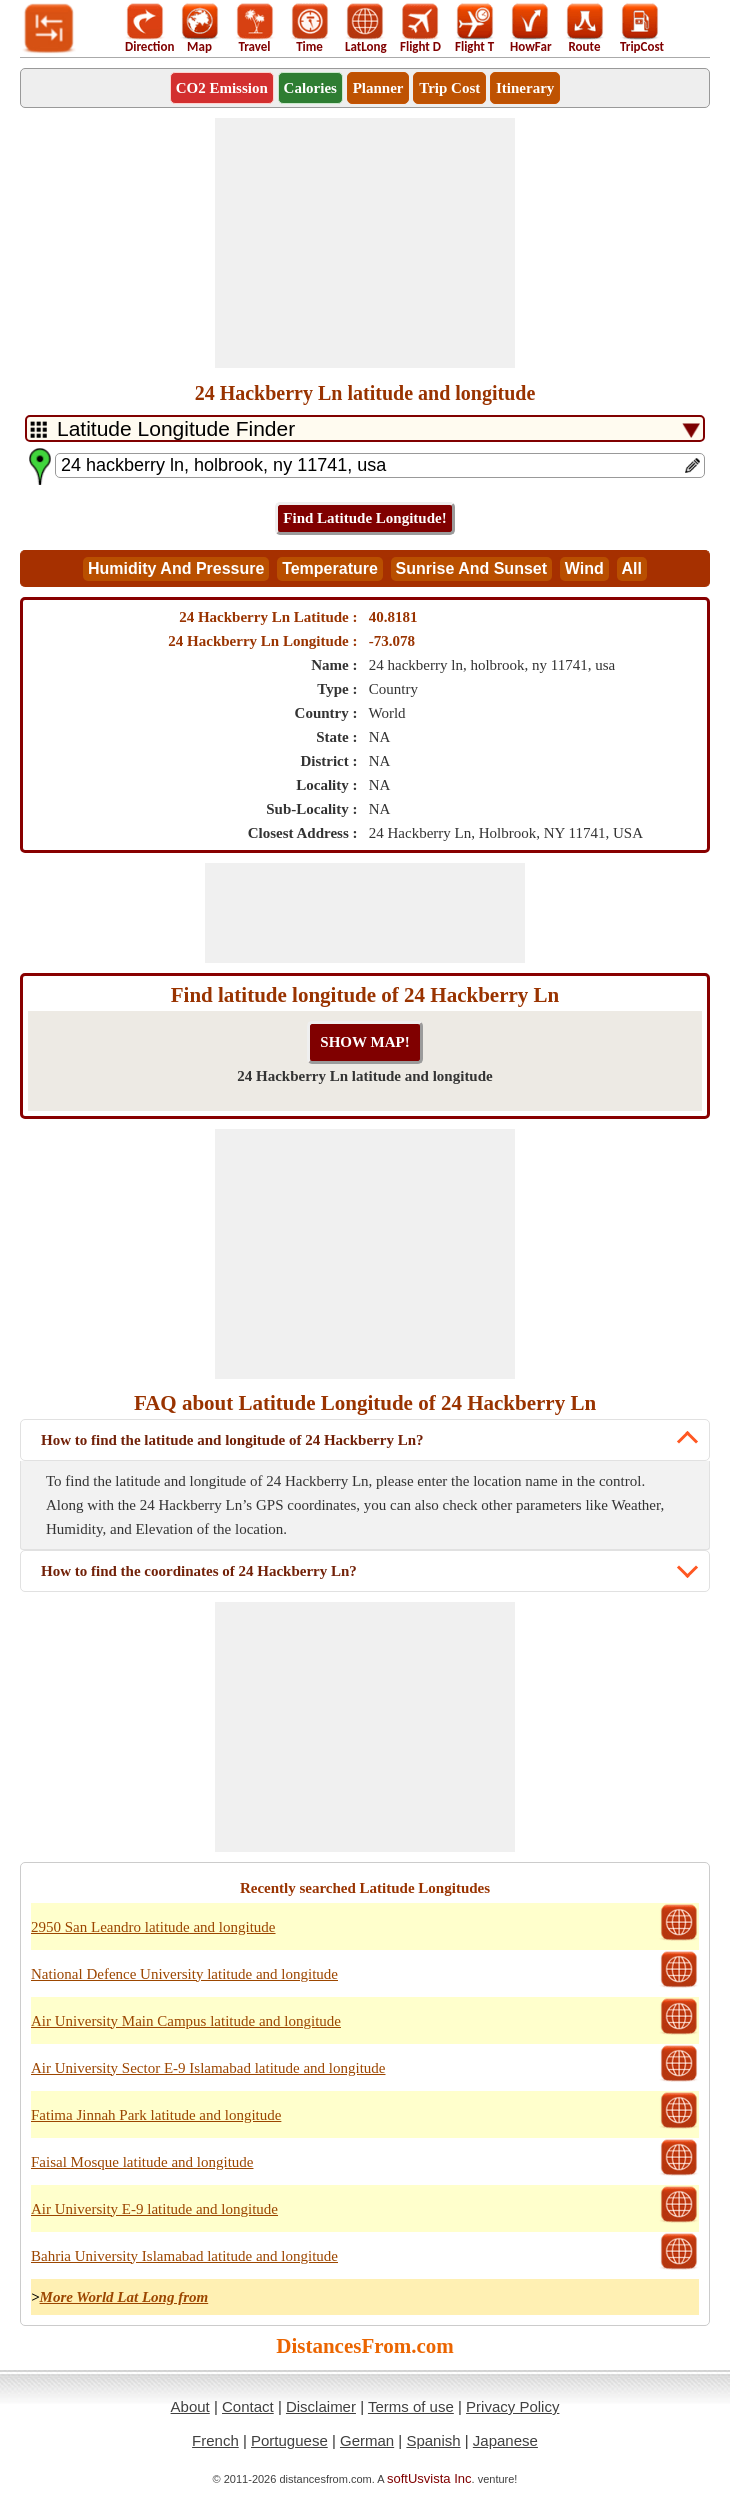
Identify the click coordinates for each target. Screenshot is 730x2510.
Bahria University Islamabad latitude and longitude (184, 2256)
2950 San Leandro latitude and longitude (153, 1927)
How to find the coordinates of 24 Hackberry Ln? (199, 1571)
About (190, 2406)
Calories (310, 88)
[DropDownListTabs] (365, 428)
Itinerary (525, 88)
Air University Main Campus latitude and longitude (186, 2021)
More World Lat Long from (124, 2297)
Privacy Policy (512, 2406)
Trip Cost (449, 88)
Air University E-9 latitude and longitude (154, 2209)
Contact (248, 2406)
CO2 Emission (222, 88)
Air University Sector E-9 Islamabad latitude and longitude (208, 2068)
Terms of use (411, 2406)
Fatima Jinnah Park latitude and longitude (156, 2115)
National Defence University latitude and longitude (184, 1974)
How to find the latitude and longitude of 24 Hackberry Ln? (232, 1440)
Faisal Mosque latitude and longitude (142, 2162)
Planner (378, 88)
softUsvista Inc (429, 2478)
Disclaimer (321, 2406)
